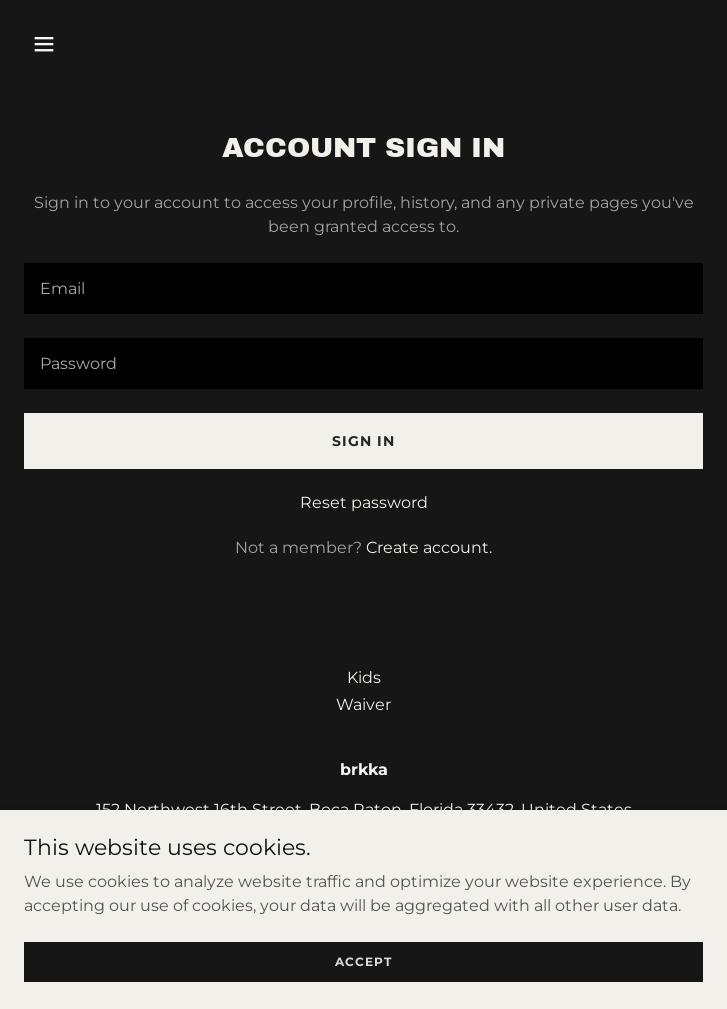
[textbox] (363, 288)
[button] (102, 44)
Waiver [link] (363, 704)
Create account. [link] (429, 547)
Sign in (363, 441)
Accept (363, 961)
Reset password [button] (364, 502)
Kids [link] (364, 677)
